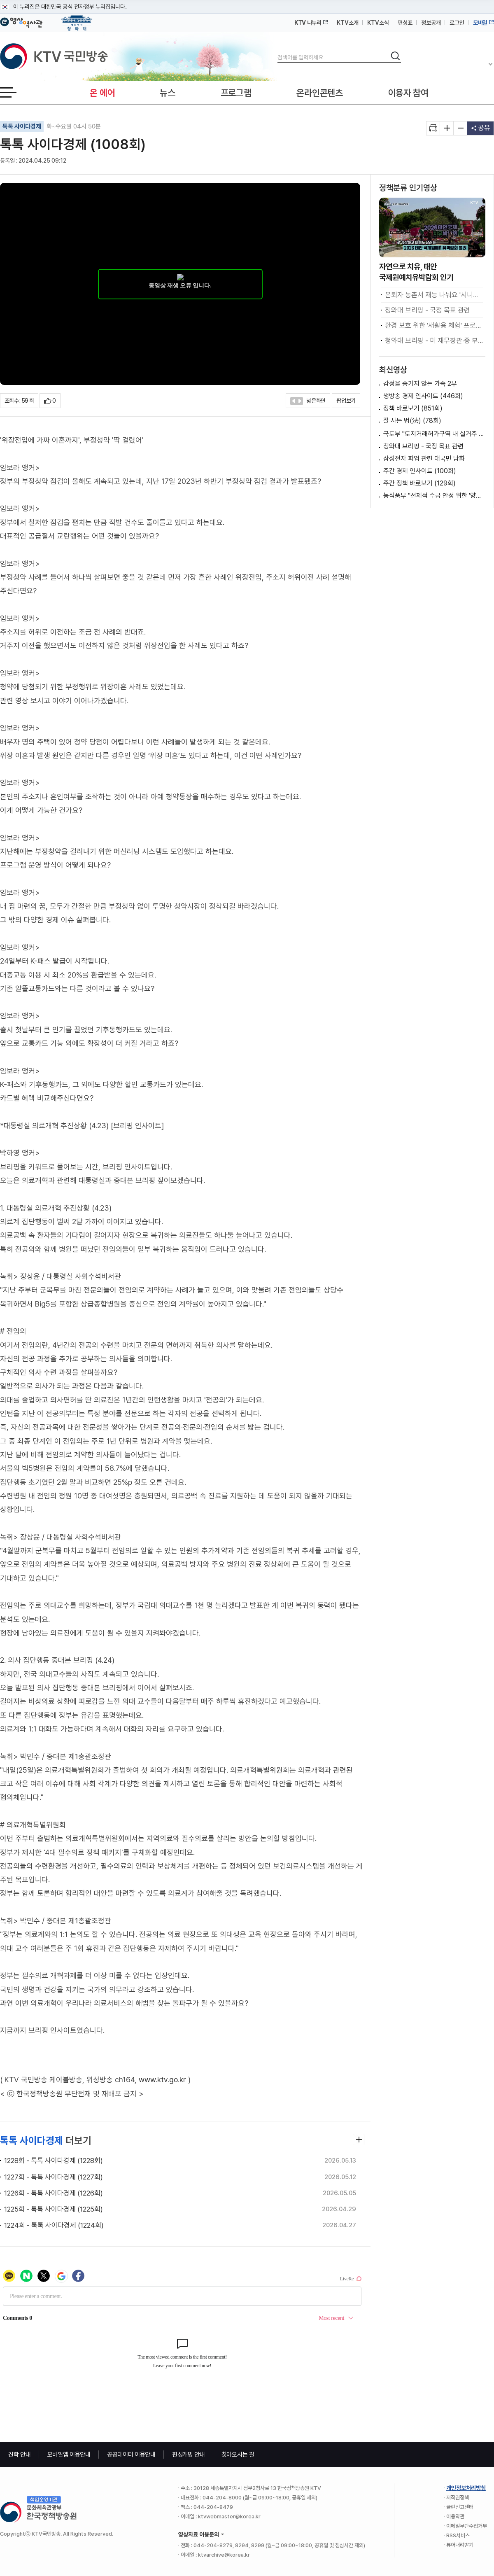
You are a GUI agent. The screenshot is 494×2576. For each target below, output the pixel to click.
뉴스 (167, 92)
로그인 (457, 22)
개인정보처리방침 (466, 2488)
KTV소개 (348, 22)
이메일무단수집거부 (466, 2526)
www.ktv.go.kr (162, 2079)
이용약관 (455, 2516)
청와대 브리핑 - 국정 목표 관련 (427, 310)
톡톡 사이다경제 (21, 126)
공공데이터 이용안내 (131, 2454)
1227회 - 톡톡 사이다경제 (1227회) (53, 2177)
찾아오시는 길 (237, 2454)
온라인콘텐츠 (319, 92)
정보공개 (431, 22)
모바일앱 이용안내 (69, 2454)
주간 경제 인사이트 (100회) (419, 471)
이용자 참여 (408, 92)
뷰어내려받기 (459, 2545)
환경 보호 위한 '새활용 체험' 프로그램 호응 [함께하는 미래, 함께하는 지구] (434, 325)
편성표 (405, 22)
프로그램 (236, 92)
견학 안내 (19, 2454)
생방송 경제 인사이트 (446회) (423, 396)
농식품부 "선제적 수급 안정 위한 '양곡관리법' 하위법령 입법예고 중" (434, 495)
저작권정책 (457, 2497)
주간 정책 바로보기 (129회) (419, 483)
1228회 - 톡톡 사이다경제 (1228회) (53, 2160)
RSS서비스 (458, 2535)
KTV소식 (378, 22)
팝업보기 (346, 400)
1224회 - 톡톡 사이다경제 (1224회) (54, 2225)
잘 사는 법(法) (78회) (412, 421)
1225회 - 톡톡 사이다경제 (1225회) (53, 2209)
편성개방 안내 (188, 2454)
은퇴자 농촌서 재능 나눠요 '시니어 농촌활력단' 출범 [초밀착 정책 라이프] (434, 295)
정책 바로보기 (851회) (413, 408)
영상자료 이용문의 (198, 2534)
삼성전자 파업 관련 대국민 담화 (424, 458)
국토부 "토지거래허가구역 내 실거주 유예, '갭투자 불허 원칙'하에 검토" (434, 434)
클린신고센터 (459, 2507)
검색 (277, 50)
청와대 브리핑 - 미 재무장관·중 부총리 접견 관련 (434, 340)
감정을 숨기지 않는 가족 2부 (420, 383)
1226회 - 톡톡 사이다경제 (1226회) (53, 2193)
